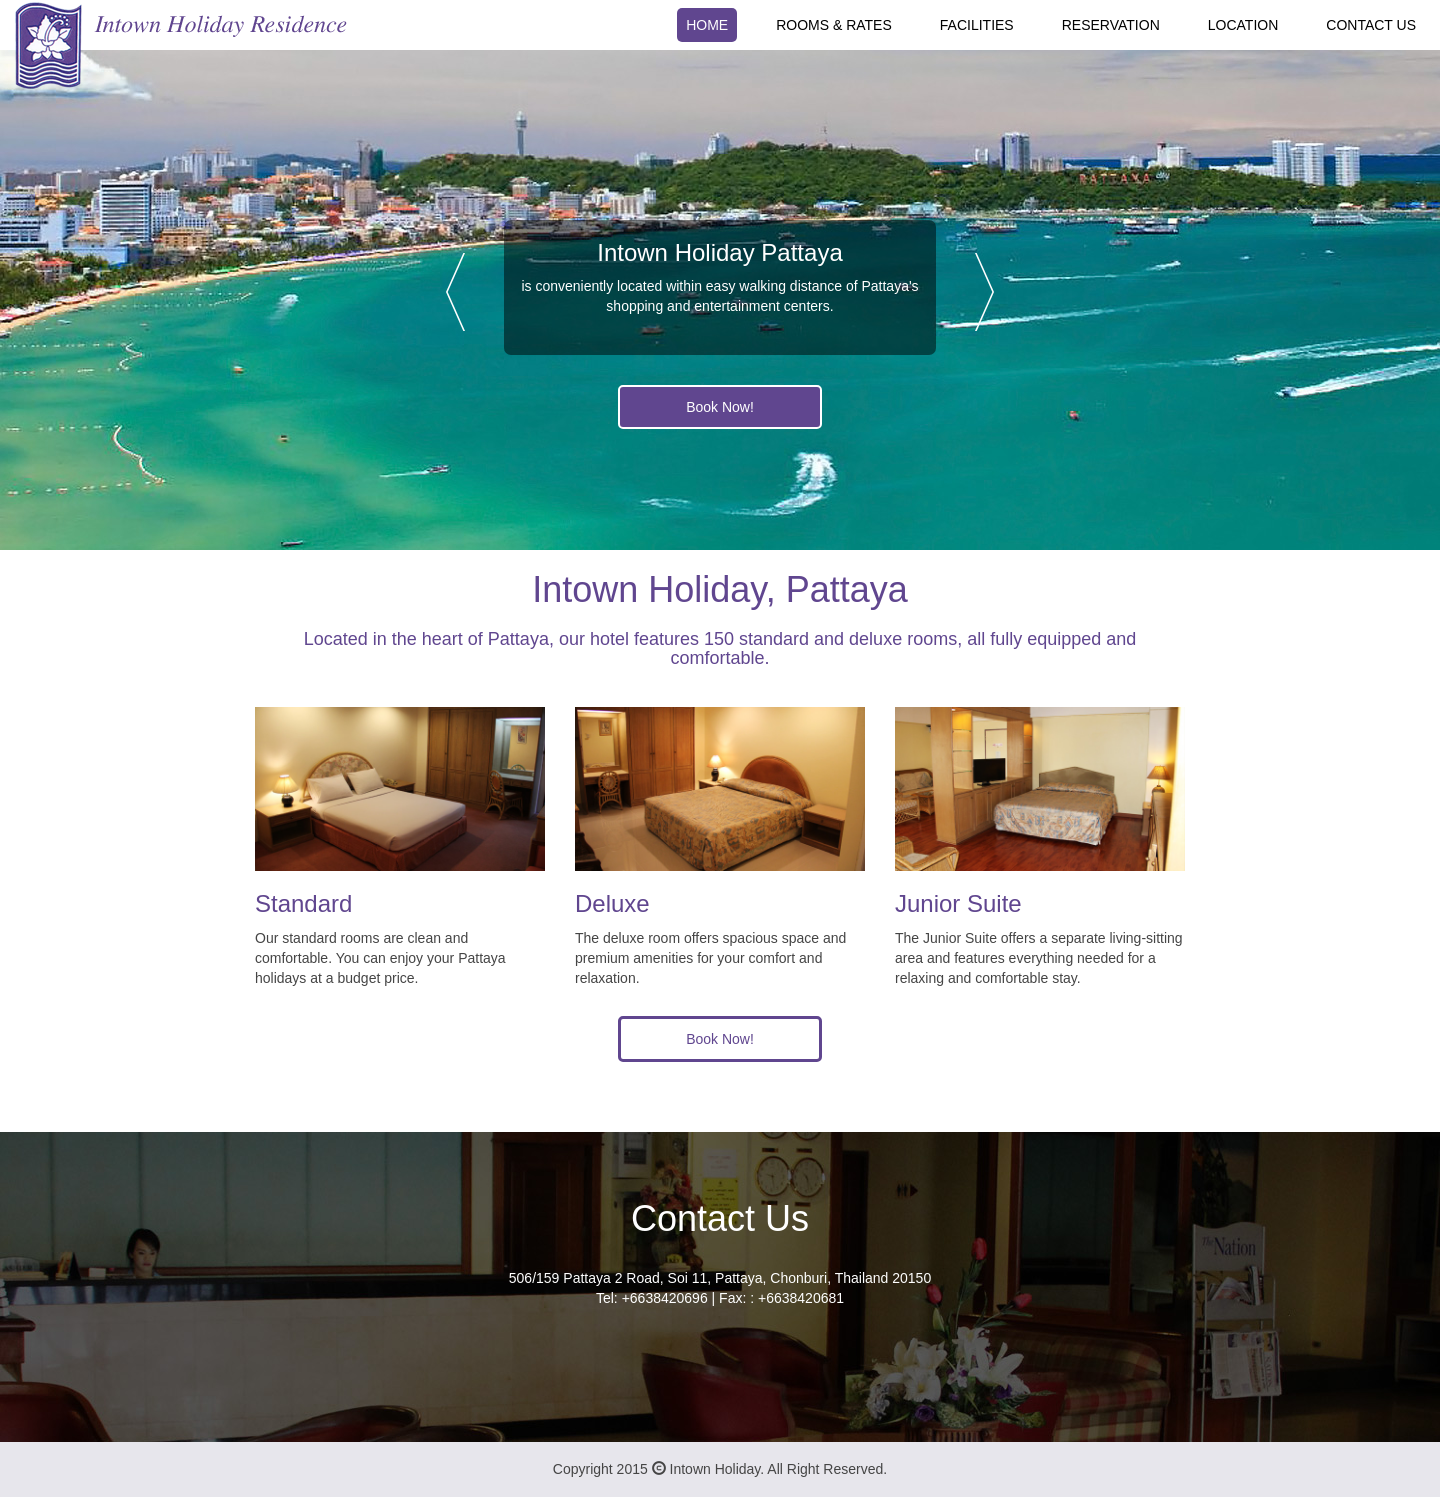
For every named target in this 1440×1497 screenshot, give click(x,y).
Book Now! (720, 407)
